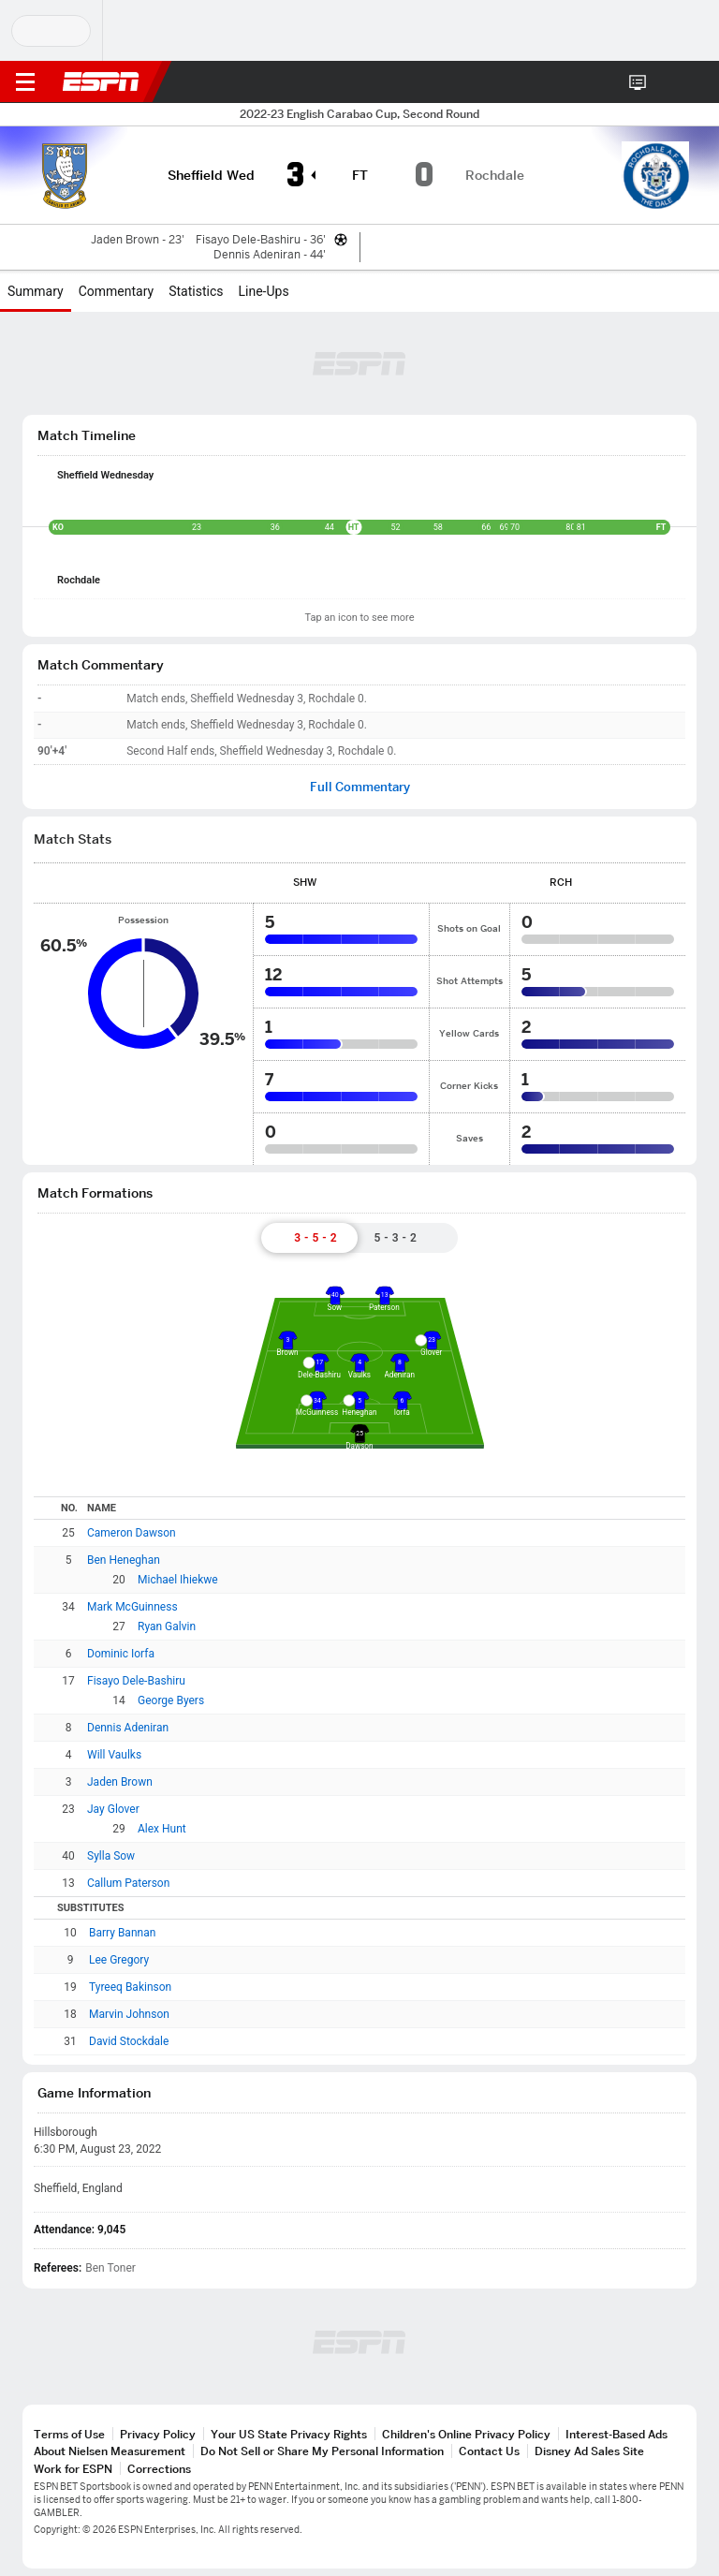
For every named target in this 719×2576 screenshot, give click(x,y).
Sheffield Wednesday (105, 475)
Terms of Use (69, 2434)
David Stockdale (129, 2041)
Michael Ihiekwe (178, 1579)
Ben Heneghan (123, 1560)
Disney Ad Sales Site (589, 2451)
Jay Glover (113, 1809)
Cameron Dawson (131, 1532)
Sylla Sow (111, 1855)
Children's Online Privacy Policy (466, 2434)
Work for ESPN (73, 2469)
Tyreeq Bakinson (130, 1987)
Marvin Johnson (129, 2014)
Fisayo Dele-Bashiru (136, 1680)
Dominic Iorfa (120, 1653)
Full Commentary (360, 787)
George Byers (171, 1700)
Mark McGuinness (132, 1606)
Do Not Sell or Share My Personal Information (322, 2451)
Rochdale (78, 580)
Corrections (159, 2469)
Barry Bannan (122, 1932)
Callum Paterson (128, 1883)
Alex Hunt (162, 1828)
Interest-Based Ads (616, 2434)
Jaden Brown (120, 1781)
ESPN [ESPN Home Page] (101, 81)
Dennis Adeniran (128, 1727)
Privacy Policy (158, 2434)
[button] (667, 82)
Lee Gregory (119, 1959)
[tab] (309, 1238)
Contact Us (489, 2451)
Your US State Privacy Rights (289, 2434)
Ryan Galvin (167, 1626)
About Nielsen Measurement (109, 2451)
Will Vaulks (114, 1754)
